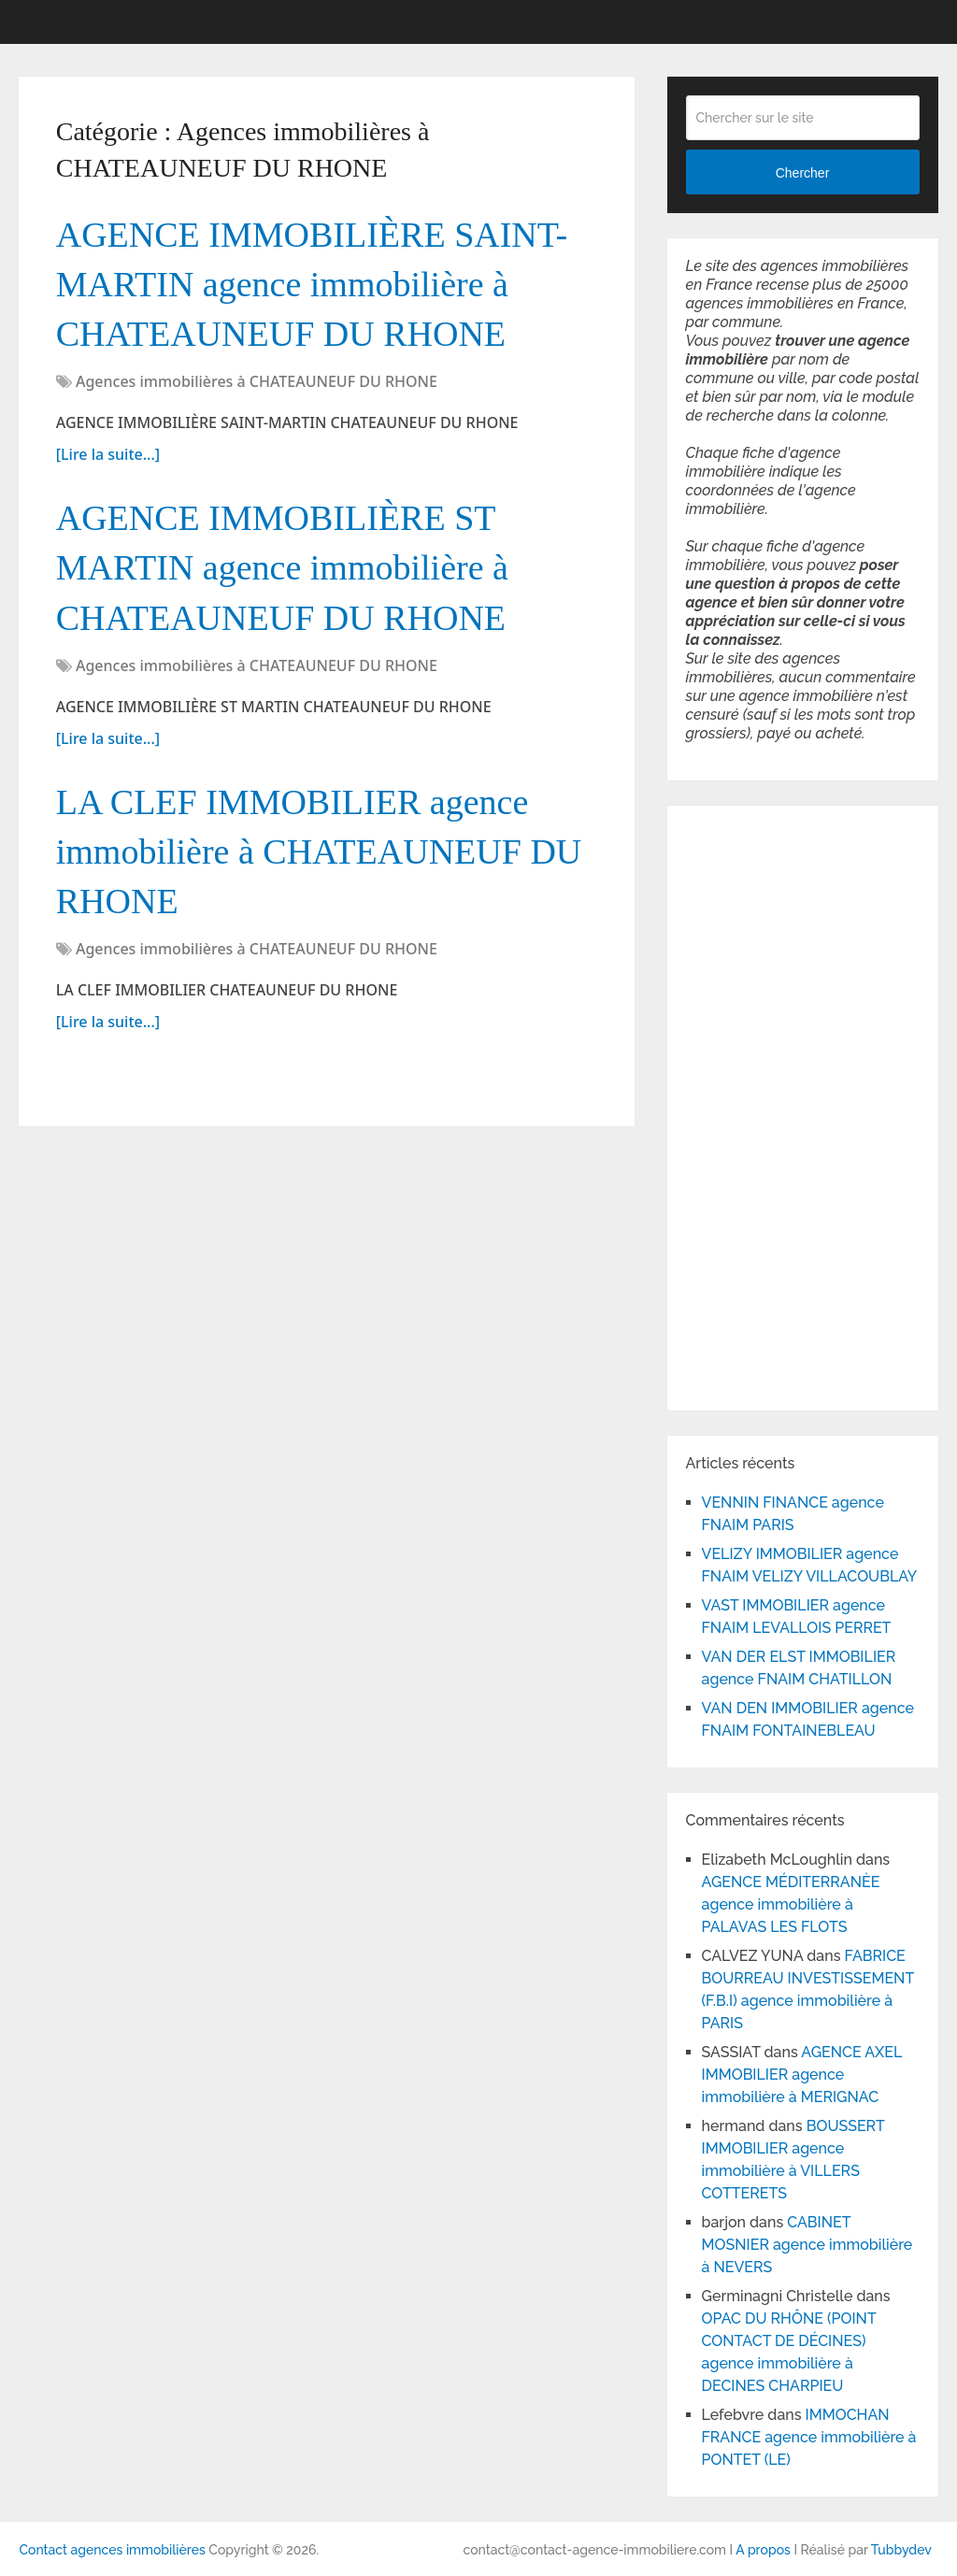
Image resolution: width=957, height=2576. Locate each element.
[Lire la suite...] (108, 454)
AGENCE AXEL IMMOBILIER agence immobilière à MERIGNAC (802, 2074)
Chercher (803, 172)
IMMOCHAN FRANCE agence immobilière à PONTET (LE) (809, 2437)
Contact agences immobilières (112, 2549)
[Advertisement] (742, 1104)
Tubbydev (901, 2549)
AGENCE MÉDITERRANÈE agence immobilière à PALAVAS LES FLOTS (791, 1904)
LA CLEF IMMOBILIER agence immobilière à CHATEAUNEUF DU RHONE (319, 851)
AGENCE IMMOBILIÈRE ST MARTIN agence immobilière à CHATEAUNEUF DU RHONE (282, 567)
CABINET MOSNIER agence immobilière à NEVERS (807, 2244)
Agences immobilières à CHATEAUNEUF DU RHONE (256, 381)
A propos (763, 2549)
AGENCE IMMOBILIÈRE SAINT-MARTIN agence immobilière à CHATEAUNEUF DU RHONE (311, 284)
